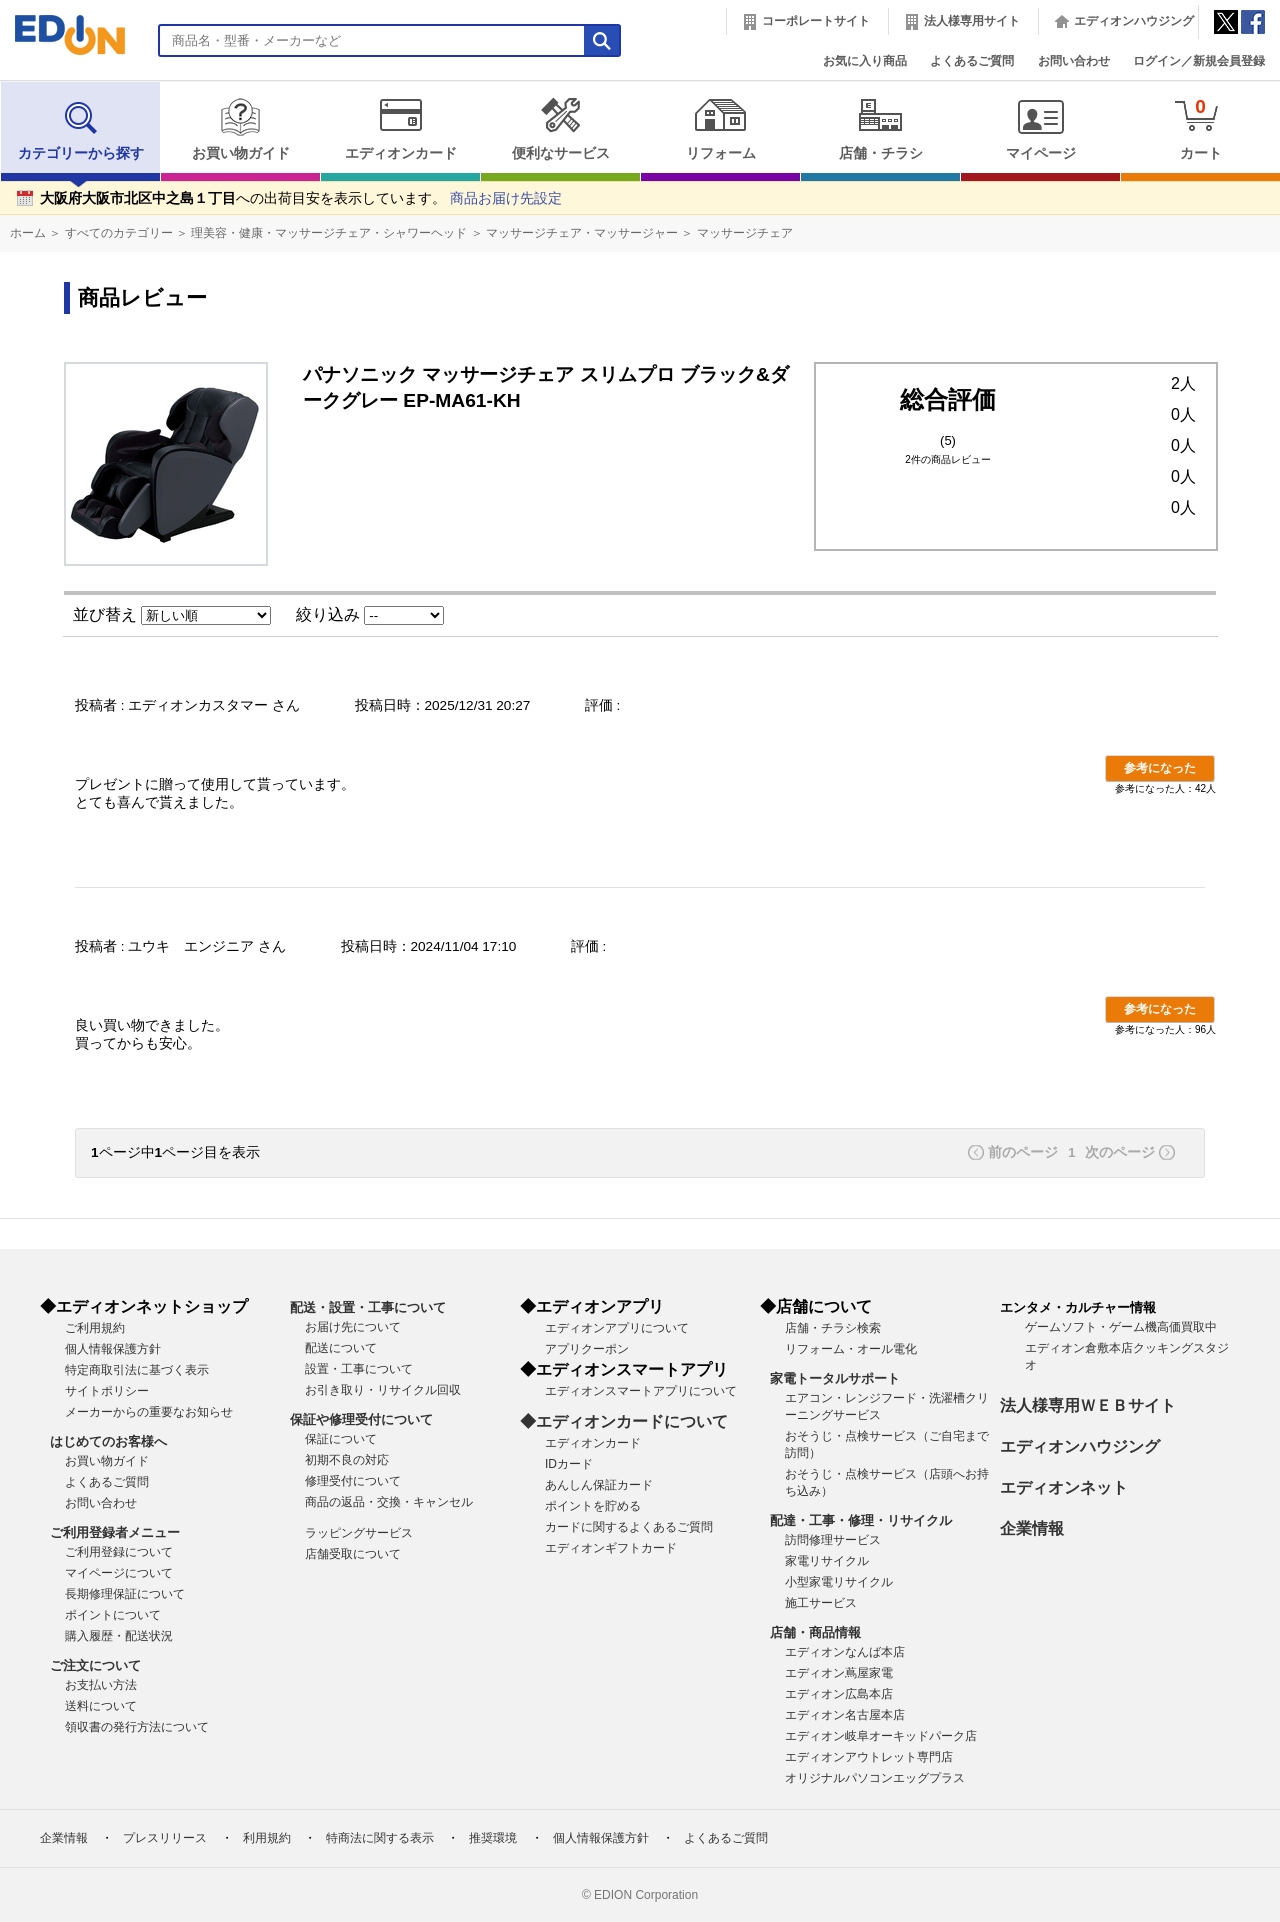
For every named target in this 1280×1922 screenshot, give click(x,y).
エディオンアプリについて (617, 1328)
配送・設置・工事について (368, 1307)
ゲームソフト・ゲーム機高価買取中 (1121, 1327)
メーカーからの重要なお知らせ (149, 1412)
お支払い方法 (101, 1685)
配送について (341, 1348)
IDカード (569, 1464)
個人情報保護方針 (113, 1349)
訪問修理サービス (833, 1540)
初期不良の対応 (347, 1460)
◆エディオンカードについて (624, 1421)
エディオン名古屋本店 (845, 1715)
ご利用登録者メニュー (115, 1532)
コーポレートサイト (816, 21)
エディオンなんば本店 (845, 1652)
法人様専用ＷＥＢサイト (1088, 1405)
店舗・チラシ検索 (833, 1328)
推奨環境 (493, 1838)
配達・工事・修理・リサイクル (861, 1520)
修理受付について (353, 1481)
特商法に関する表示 (380, 1838)
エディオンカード (400, 129)
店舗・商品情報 (815, 1632)
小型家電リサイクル (839, 1582)
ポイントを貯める (593, 1506)
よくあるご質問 (972, 61)
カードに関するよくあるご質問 (629, 1527)
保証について (341, 1439)
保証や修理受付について (361, 1419)
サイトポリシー (107, 1391)
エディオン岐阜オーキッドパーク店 (881, 1736)
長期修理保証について (125, 1594)
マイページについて (119, 1573)
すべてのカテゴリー (119, 233)
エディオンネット (1064, 1487)
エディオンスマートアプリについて (641, 1391)
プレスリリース (165, 1838)
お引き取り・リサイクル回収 (383, 1390)
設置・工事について (359, 1369)
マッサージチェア (745, 233)
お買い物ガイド (240, 129)
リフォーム (720, 129)
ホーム (28, 233)
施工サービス (821, 1603)
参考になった (1160, 768)
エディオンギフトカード (611, 1548)
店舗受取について (353, 1554)
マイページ (1040, 129)
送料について (101, 1706)
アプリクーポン (587, 1349)
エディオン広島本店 (839, 1694)
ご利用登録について (119, 1552)
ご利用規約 (95, 1328)
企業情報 (1032, 1528)
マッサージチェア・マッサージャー (582, 233)
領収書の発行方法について (137, 1727)
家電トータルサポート (835, 1378)
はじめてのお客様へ (108, 1441)
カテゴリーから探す (81, 129)
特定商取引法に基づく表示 (137, 1370)
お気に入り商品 (865, 61)
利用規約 (267, 1838)
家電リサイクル (827, 1561)
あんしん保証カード (599, 1485)
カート (1200, 128)
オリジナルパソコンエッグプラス (875, 1778)
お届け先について (353, 1327)
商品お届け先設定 (506, 198)
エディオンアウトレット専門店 (869, 1757)
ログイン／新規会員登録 (1199, 61)
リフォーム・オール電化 (851, 1349)
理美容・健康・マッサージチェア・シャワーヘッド (329, 233)
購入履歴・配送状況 (119, 1636)
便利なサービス (560, 129)
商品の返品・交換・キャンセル (389, 1502)
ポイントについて (113, 1615)
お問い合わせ (1074, 61)
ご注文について (95, 1665)
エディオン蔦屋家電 (839, 1673)
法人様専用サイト (972, 21)
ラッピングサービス (359, 1533)
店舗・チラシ (880, 129)
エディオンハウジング (1134, 21)
